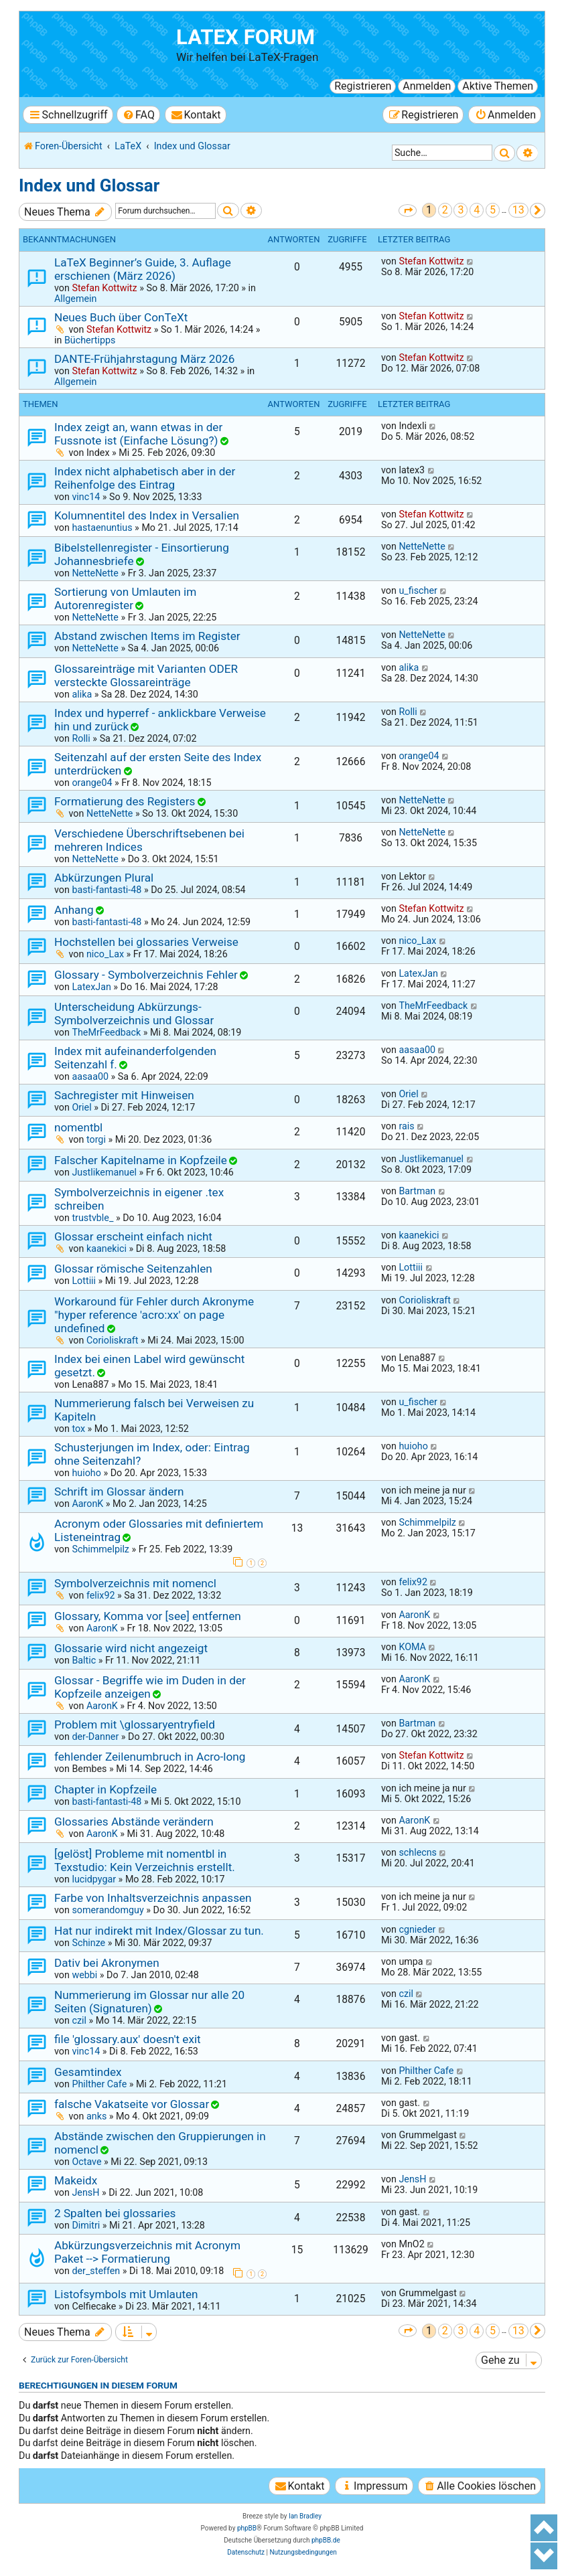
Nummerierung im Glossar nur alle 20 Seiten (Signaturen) (149, 2001)
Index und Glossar (89, 185)
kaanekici (106, 1248)
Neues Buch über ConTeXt (121, 317)
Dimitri (86, 2225)
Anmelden (427, 86)
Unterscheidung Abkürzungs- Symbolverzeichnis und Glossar (134, 1013)
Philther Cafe (99, 2084)
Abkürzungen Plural (103, 877)
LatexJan (91, 986)
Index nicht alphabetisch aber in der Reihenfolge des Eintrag (144, 478)
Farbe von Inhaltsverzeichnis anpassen (153, 1898)
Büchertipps (90, 340)
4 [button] (477, 210)
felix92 (100, 1595)
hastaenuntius (102, 527)
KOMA (412, 1646)
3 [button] (460, 210)
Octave (86, 2161)
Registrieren (362, 86)
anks (96, 2116)
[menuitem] (138, 115)
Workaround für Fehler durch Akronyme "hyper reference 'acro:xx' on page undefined (154, 1315)
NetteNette (95, 573)
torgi (96, 1139)
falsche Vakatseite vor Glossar (131, 2104)
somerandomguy (107, 1910)
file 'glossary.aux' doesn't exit (127, 2039)
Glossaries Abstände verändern (134, 1821)
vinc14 (86, 496)
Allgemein (75, 298)
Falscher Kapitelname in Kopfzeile (140, 1160)
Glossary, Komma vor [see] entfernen (147, 1616)
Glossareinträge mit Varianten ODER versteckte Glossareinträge (146, 675)
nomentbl (78, 1127)
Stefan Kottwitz (104, 288)
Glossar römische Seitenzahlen (133, 1268)
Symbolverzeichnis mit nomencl (135, 1583)
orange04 (92, 782)
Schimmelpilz (100, 1549)
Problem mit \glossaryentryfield (134, 1724)
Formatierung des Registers (124, 801)
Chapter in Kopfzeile (105, 1789)
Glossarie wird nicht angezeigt (131, 1648)
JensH (85, 2192)
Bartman (417, 1191)
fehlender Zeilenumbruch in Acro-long (149, 1756)
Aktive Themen (497, 86)
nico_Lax (105, 954)
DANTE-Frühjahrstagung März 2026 (144, 359)
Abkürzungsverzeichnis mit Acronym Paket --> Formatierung (147, 2252)
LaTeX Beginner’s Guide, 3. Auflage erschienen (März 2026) (142, 269)
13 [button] (518, 210)
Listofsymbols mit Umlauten (126, 2294)
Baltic (84, 1660)
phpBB (247, 2528)
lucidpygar (94, 1879)
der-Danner (95, 1736)
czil (79, 2020)
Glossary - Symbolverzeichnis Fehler (146, 974)
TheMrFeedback (106, 1032)
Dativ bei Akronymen (106, 1962)
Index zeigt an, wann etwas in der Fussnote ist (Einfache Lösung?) (138, 433)
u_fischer (418, 590)
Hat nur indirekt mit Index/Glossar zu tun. (159, 1930)
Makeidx (75, 2180)
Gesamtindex (88, 2072)
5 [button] (493, 210)
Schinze (88, 1942)
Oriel (81, 1107)
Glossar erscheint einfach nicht (133, 1236)
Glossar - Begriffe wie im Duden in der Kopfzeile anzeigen (150, 1687)
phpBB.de (325, 2540)
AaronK (87, 1503)
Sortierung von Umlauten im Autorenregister (125, 598)
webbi (84, 1974)
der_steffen (96, 2270)
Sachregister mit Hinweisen (124, 1095)
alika (82, 694)
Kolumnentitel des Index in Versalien (146, 515)
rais (406, 1126)
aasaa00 (90, 1076)
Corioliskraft (112, 1340)
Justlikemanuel (104, 1172)
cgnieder (417, 1929)
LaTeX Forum (245, 37)
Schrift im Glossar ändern (119, 1491)
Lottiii (84, 1280)
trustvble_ (92, 1217)
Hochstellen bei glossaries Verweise (146, 942)
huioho (86, 1472)
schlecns (418, 1852)
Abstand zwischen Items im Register (147, 636)
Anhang (74, 909)
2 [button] (445, 210)
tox (78, 1428)
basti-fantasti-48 (106, 889)
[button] (408, 210)
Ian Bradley (305, 2516)
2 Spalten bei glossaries (114, 2213)
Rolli (81, 738)
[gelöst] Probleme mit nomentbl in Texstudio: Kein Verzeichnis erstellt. (144, 1860)
